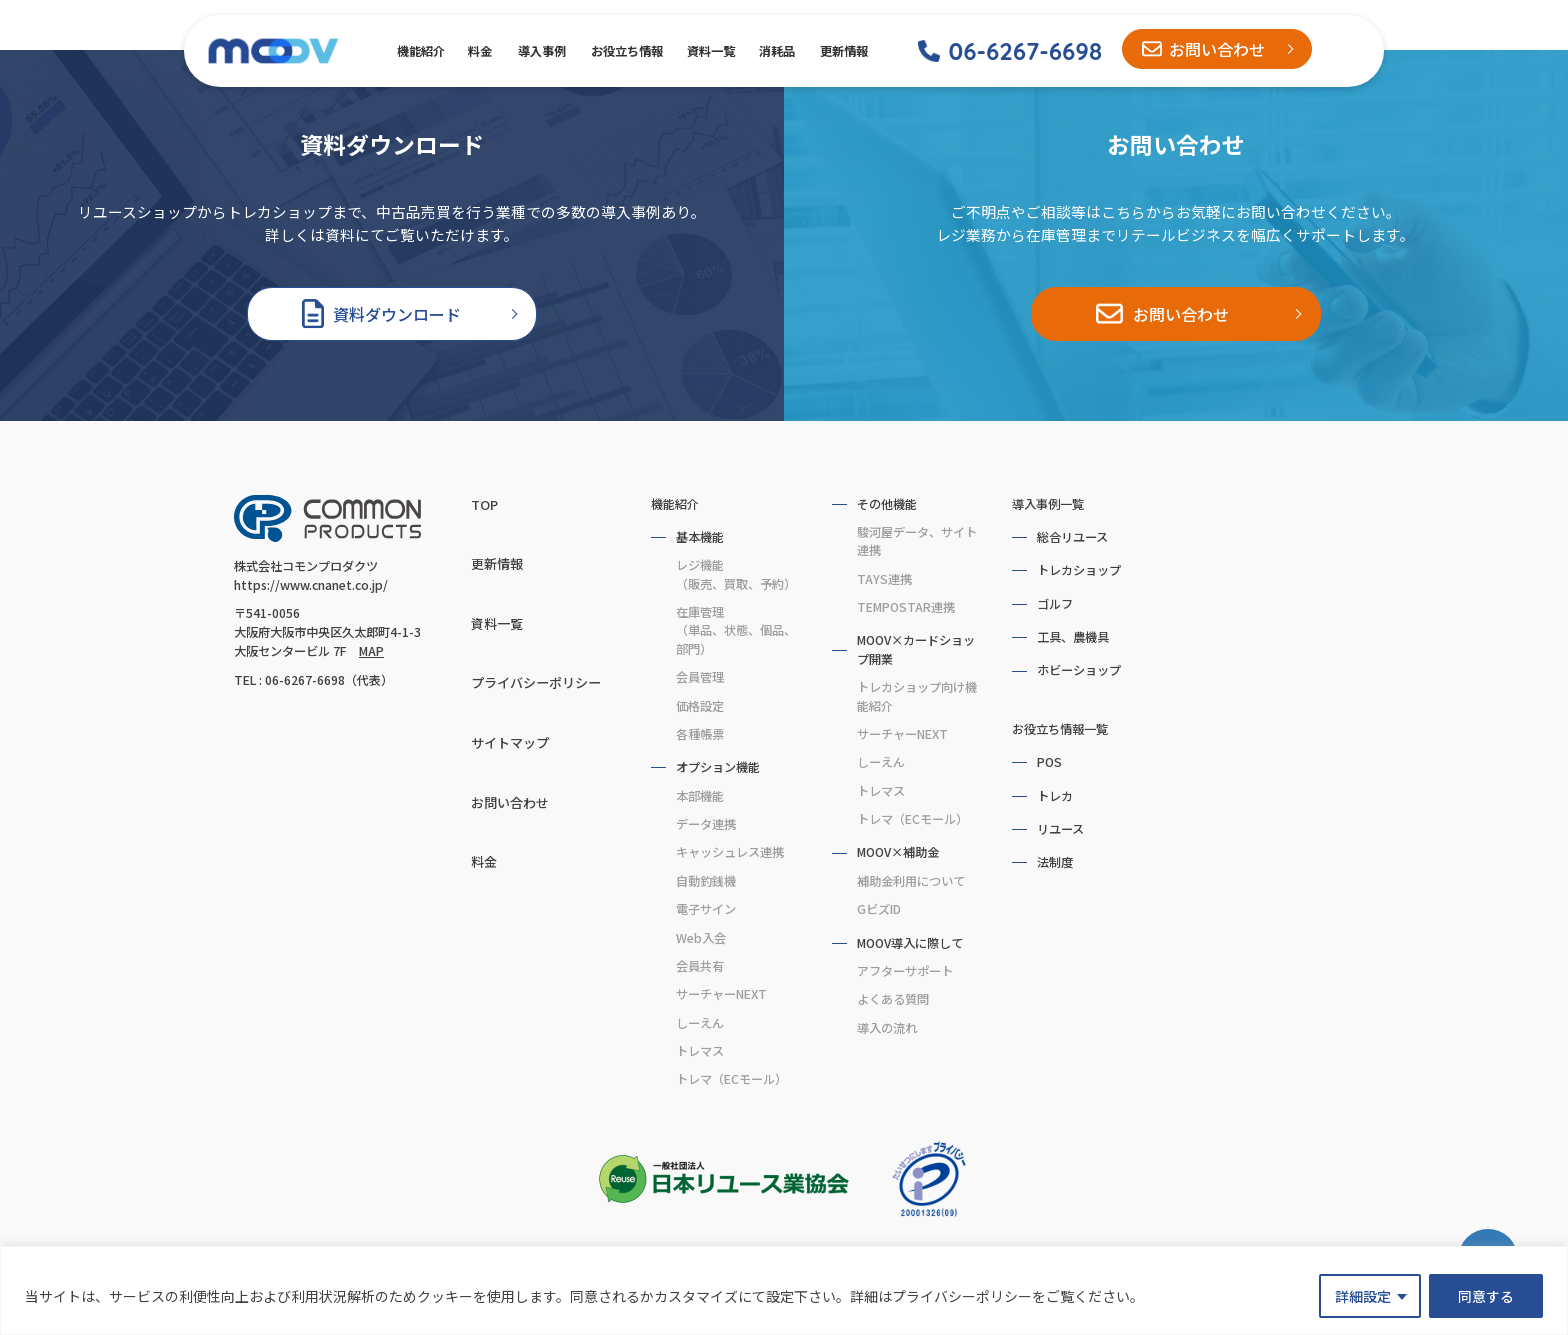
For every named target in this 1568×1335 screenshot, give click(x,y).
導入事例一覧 (1048, 504)
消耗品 (776, 51)
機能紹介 (420, 51)
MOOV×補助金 (898, 852)
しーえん (700, 1023)
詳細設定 (1363, 1296)
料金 (479, 51)
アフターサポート (905, 971)
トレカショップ (1079, 570)
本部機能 (700, 796)
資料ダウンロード (397, 314)
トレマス (700, 1051)
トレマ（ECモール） (731, 1079)
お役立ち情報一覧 (1060, 729)
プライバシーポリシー (536, 682)
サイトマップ (510, 742)
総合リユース (1072, 537)
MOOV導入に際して (910, 943)
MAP (371, 651)
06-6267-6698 (1025, 51)
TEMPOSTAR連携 (906, 607)
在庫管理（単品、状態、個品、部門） (736, 630)
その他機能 (887, 504)
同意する (1486, 1296)
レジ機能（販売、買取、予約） (736, 574)
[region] (784, 1290)
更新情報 (843, 51)
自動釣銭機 (706, 881)
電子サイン (706, 909)
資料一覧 (710, 51)
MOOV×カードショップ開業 (916, 649)
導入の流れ (887, 1028)
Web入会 (701, 938)
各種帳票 (700, 734)
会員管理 (700, 677)
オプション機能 (718, 767)
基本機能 (700, 537)
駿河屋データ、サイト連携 (917, 541)
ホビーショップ (1079, 670)
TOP (484, 504)
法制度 (1055, 862)
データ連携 (706, 824)
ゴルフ (1055, 604)
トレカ (1055, 796)
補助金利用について (911, 881)
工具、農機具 (1073, 637)
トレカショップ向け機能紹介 (917, 696)
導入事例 (541, 51)
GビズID (879, 909)
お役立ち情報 (625, 51)
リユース (1060, 829)
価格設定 (700, 706)
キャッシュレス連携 (730, 852)
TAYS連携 (884, 579)
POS (1049, 762)
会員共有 (700, 966)
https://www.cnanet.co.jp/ (311, 585)
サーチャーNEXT (721, 994)
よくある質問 (893, 999)
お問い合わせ (1217, 49)
